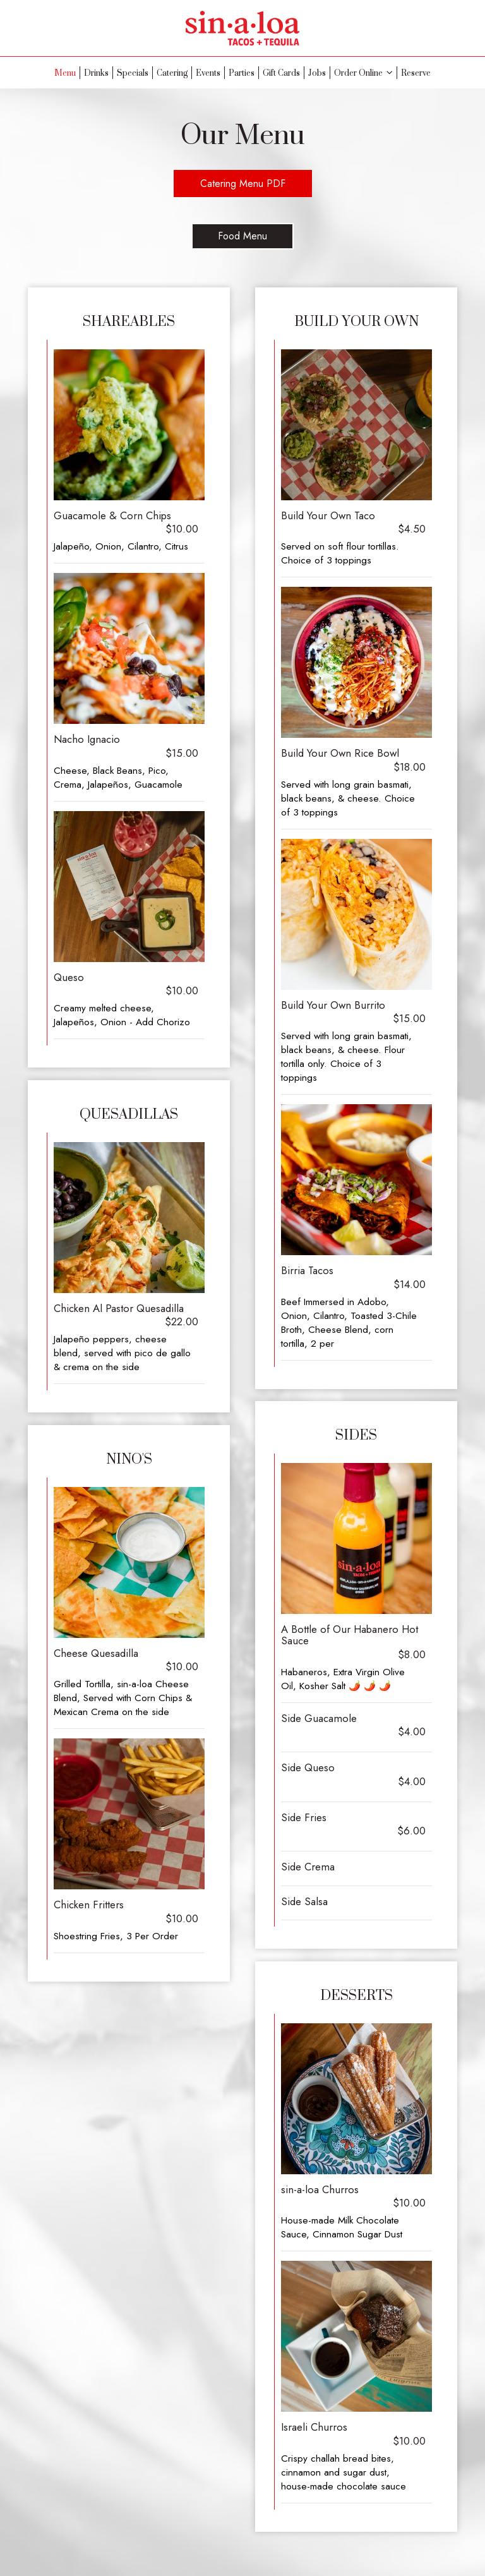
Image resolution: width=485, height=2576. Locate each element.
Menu (65, 72)
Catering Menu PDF (242, 183)
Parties (241, 72)
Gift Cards (281, 72)
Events (208, 72)
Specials (132, 72)
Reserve (416, 72)
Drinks (96, 72)
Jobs (317, 72)
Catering (172, 72)
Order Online (363, 72)
